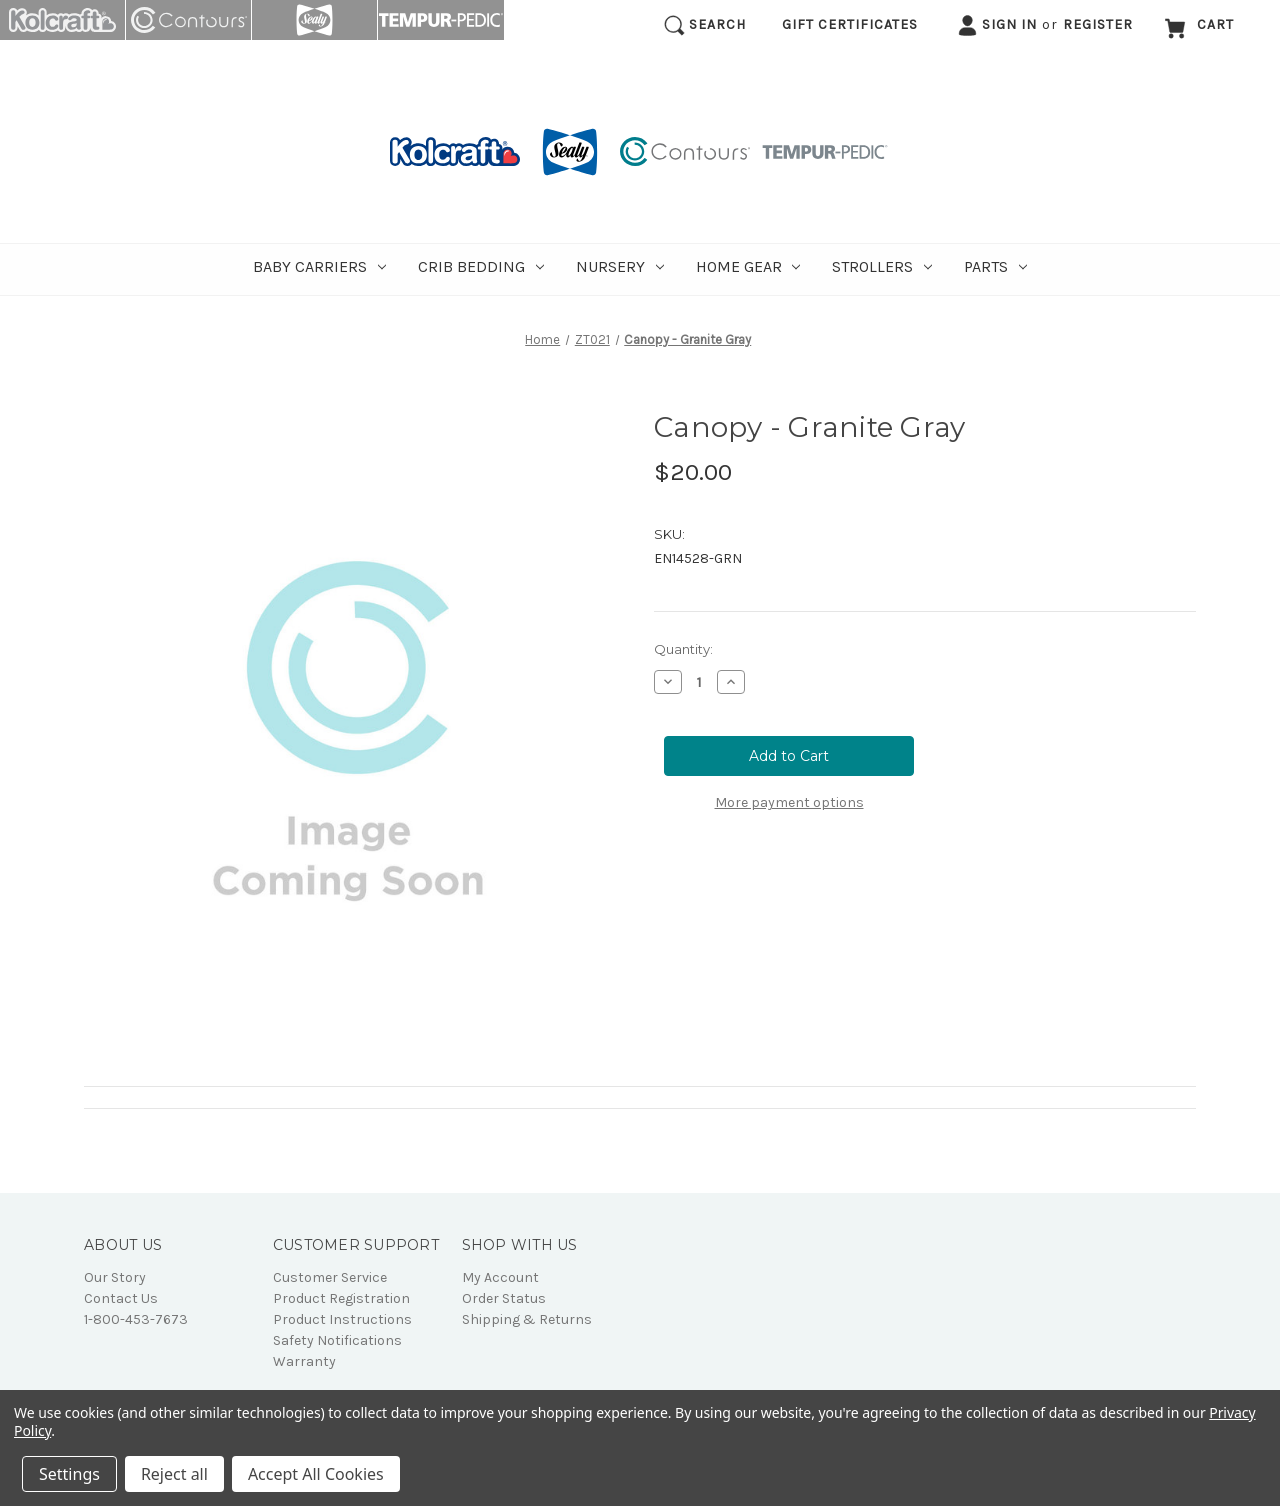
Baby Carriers (319, 266)
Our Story (115, 1277)
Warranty (304, 1361)
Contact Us (121, 1298)
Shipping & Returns (527, 1319)
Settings (69, 1474)
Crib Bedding (481, 266)
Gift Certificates (850, 24)
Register (1098, 24)
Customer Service (330, 1277)
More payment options (789, 802)
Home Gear (748, 266)
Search (705, 25)
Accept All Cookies (316, 1474)
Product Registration (341, 1298)
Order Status (504, 1298)
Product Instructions (342, 1319)
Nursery (620, 266)
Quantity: (683, 649)
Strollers (882, 266)
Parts (995, 266)
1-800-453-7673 (136, 1319)
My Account (500, 1277)
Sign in (997, 25)
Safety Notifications (337, 1340)
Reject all (174, 1474)
